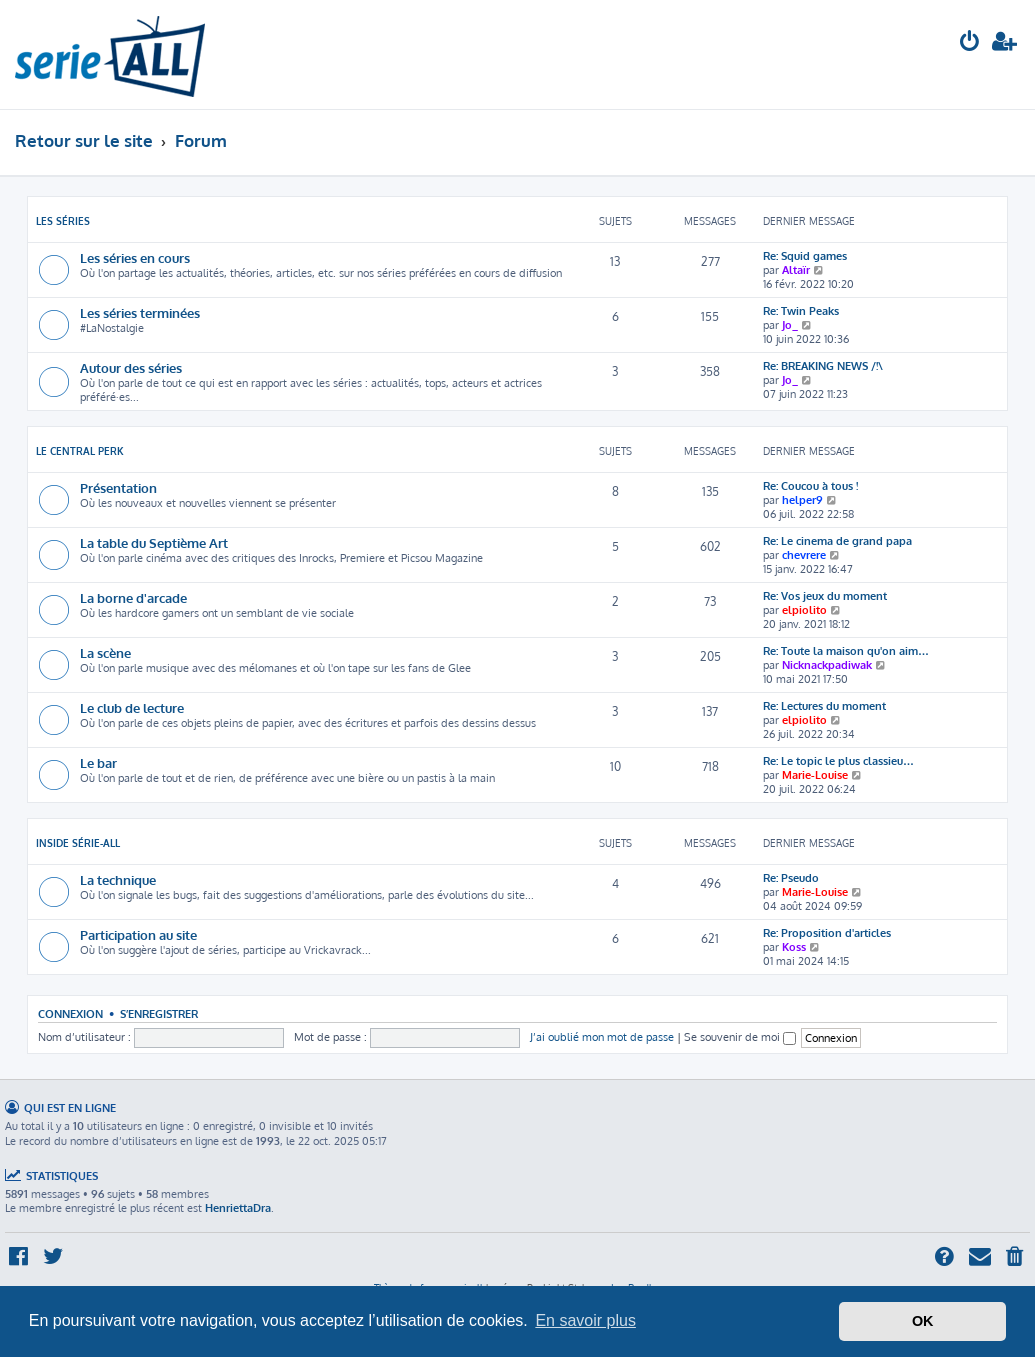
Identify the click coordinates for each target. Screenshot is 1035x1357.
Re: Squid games (805, 256)
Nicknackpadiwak (827, 665)
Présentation (118, 487)
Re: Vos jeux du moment (825, 596)
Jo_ (790, 325)
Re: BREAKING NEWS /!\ (823, 366)
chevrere (804, 555)
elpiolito (804, 610)
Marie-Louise (815, 775)
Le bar (98, 762)
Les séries (63, 221)
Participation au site (138, 934)
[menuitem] (970, 43)
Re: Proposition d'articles (827, 933)
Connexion (70, 1013)
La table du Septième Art (154, 542)
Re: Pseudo (791, 878)
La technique (118, 879)
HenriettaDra (238, 1208)
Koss (794, 947)
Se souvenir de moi (740, 1037)
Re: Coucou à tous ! (810, 486)
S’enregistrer (159, 1013)
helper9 (802, 500)
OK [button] (923, 1321)
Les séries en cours (135, 257)
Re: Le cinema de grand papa (837, 541)
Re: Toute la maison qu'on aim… (846, 651)
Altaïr (796, 270)
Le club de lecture (132, 707)
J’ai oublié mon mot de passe (602, 1037)
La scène (105, 652)
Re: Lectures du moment (824, 706)
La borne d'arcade (133, 597)
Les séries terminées (140, 312)
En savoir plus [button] (585, 1320)
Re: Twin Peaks (801, 311)
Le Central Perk (80, 451)
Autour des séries (131, 367)
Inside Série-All (78, 843)
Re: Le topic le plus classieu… (838, 761)
